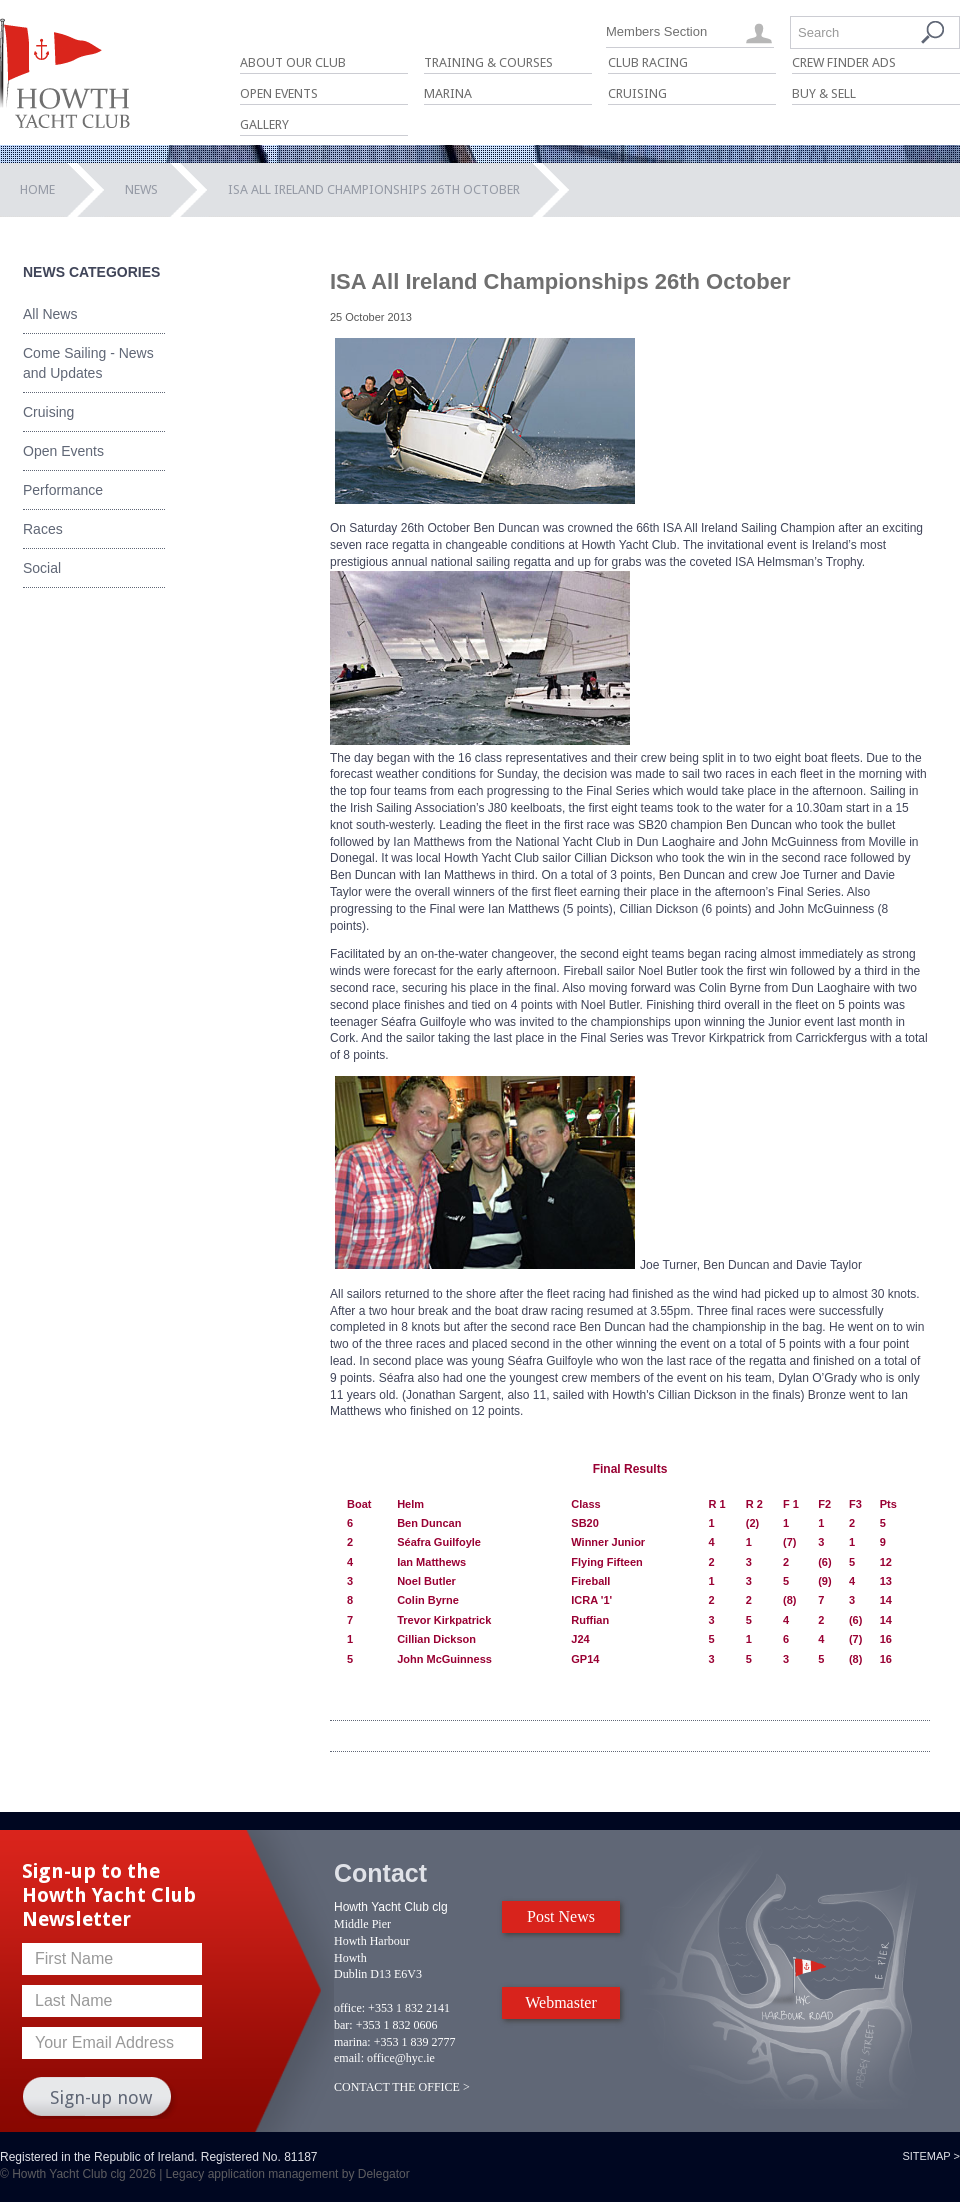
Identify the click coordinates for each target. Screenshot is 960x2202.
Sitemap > (931, 2156)
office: (349, 2008)
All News (50, 314)
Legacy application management (252, 2174)
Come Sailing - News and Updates (88, 363)
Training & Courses (488, 62)
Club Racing (648, 62)
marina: (352, 2042)
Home (37, 189)
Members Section (656, 31)
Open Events (279, 93)
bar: (343, 2025)
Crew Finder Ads (844, 62)
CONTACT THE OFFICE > (402, 2087)
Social (42, 568)
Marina (448, 93)
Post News (561, 1916)
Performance (63, 490)
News (141, 189)
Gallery (264, 124)
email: (349, 2058)
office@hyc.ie (401, 2058)
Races (43, 529)
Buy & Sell (824, 93)
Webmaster (561, 2002)
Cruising (637, 93)
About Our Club (293, 62)
